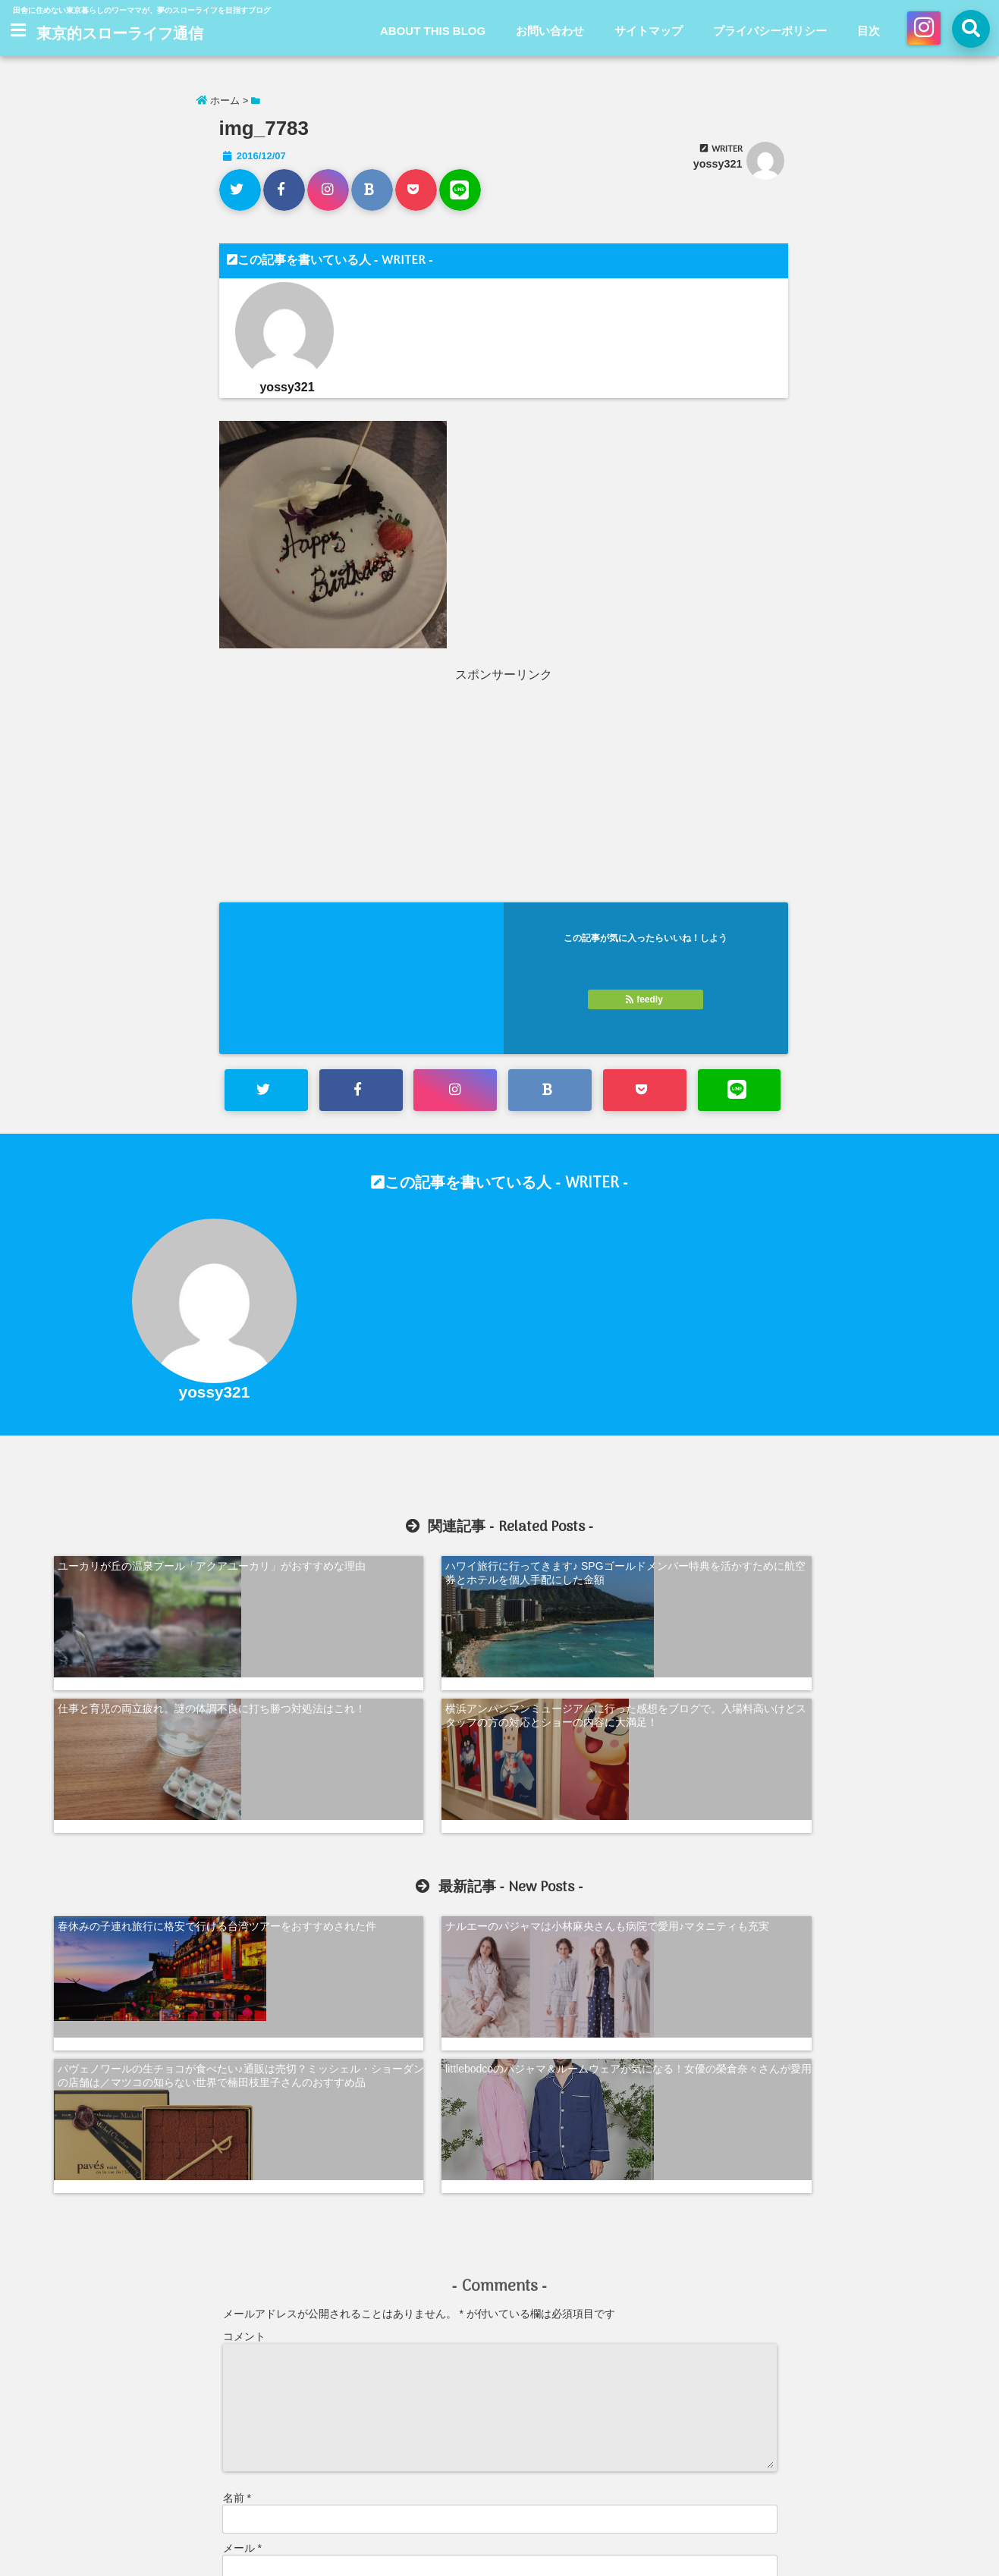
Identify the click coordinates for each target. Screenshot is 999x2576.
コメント (244, 2010)
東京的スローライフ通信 (119, 34)
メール (242, 2222)
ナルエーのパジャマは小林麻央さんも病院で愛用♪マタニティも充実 (386, 1768)
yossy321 (718, 164)
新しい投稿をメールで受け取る (309, 2404)
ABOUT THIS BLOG (432, 30)
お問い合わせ (550, 30)
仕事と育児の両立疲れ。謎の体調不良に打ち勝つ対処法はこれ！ (614, 1570)
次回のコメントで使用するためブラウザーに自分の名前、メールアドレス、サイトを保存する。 (451, 2337)
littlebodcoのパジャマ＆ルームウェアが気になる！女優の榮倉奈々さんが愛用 (843, 1768)
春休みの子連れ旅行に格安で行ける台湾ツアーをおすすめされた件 (158, 1768)
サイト (239, 2272)
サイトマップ (648, 30)
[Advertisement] (361, 789)
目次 (868, 30)
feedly (645, 999)
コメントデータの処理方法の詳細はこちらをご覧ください (353, 2453)
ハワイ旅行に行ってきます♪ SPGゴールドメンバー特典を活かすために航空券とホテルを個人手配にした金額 (386, 1577)
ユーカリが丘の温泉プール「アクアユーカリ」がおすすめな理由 (158, 1570)
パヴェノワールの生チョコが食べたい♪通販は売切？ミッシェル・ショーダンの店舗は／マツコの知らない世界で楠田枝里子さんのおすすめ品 (616, 1781)
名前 (237, 2172)
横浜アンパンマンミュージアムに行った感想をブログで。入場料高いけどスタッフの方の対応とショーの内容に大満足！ (841, 1577)
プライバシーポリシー (770, 30)
